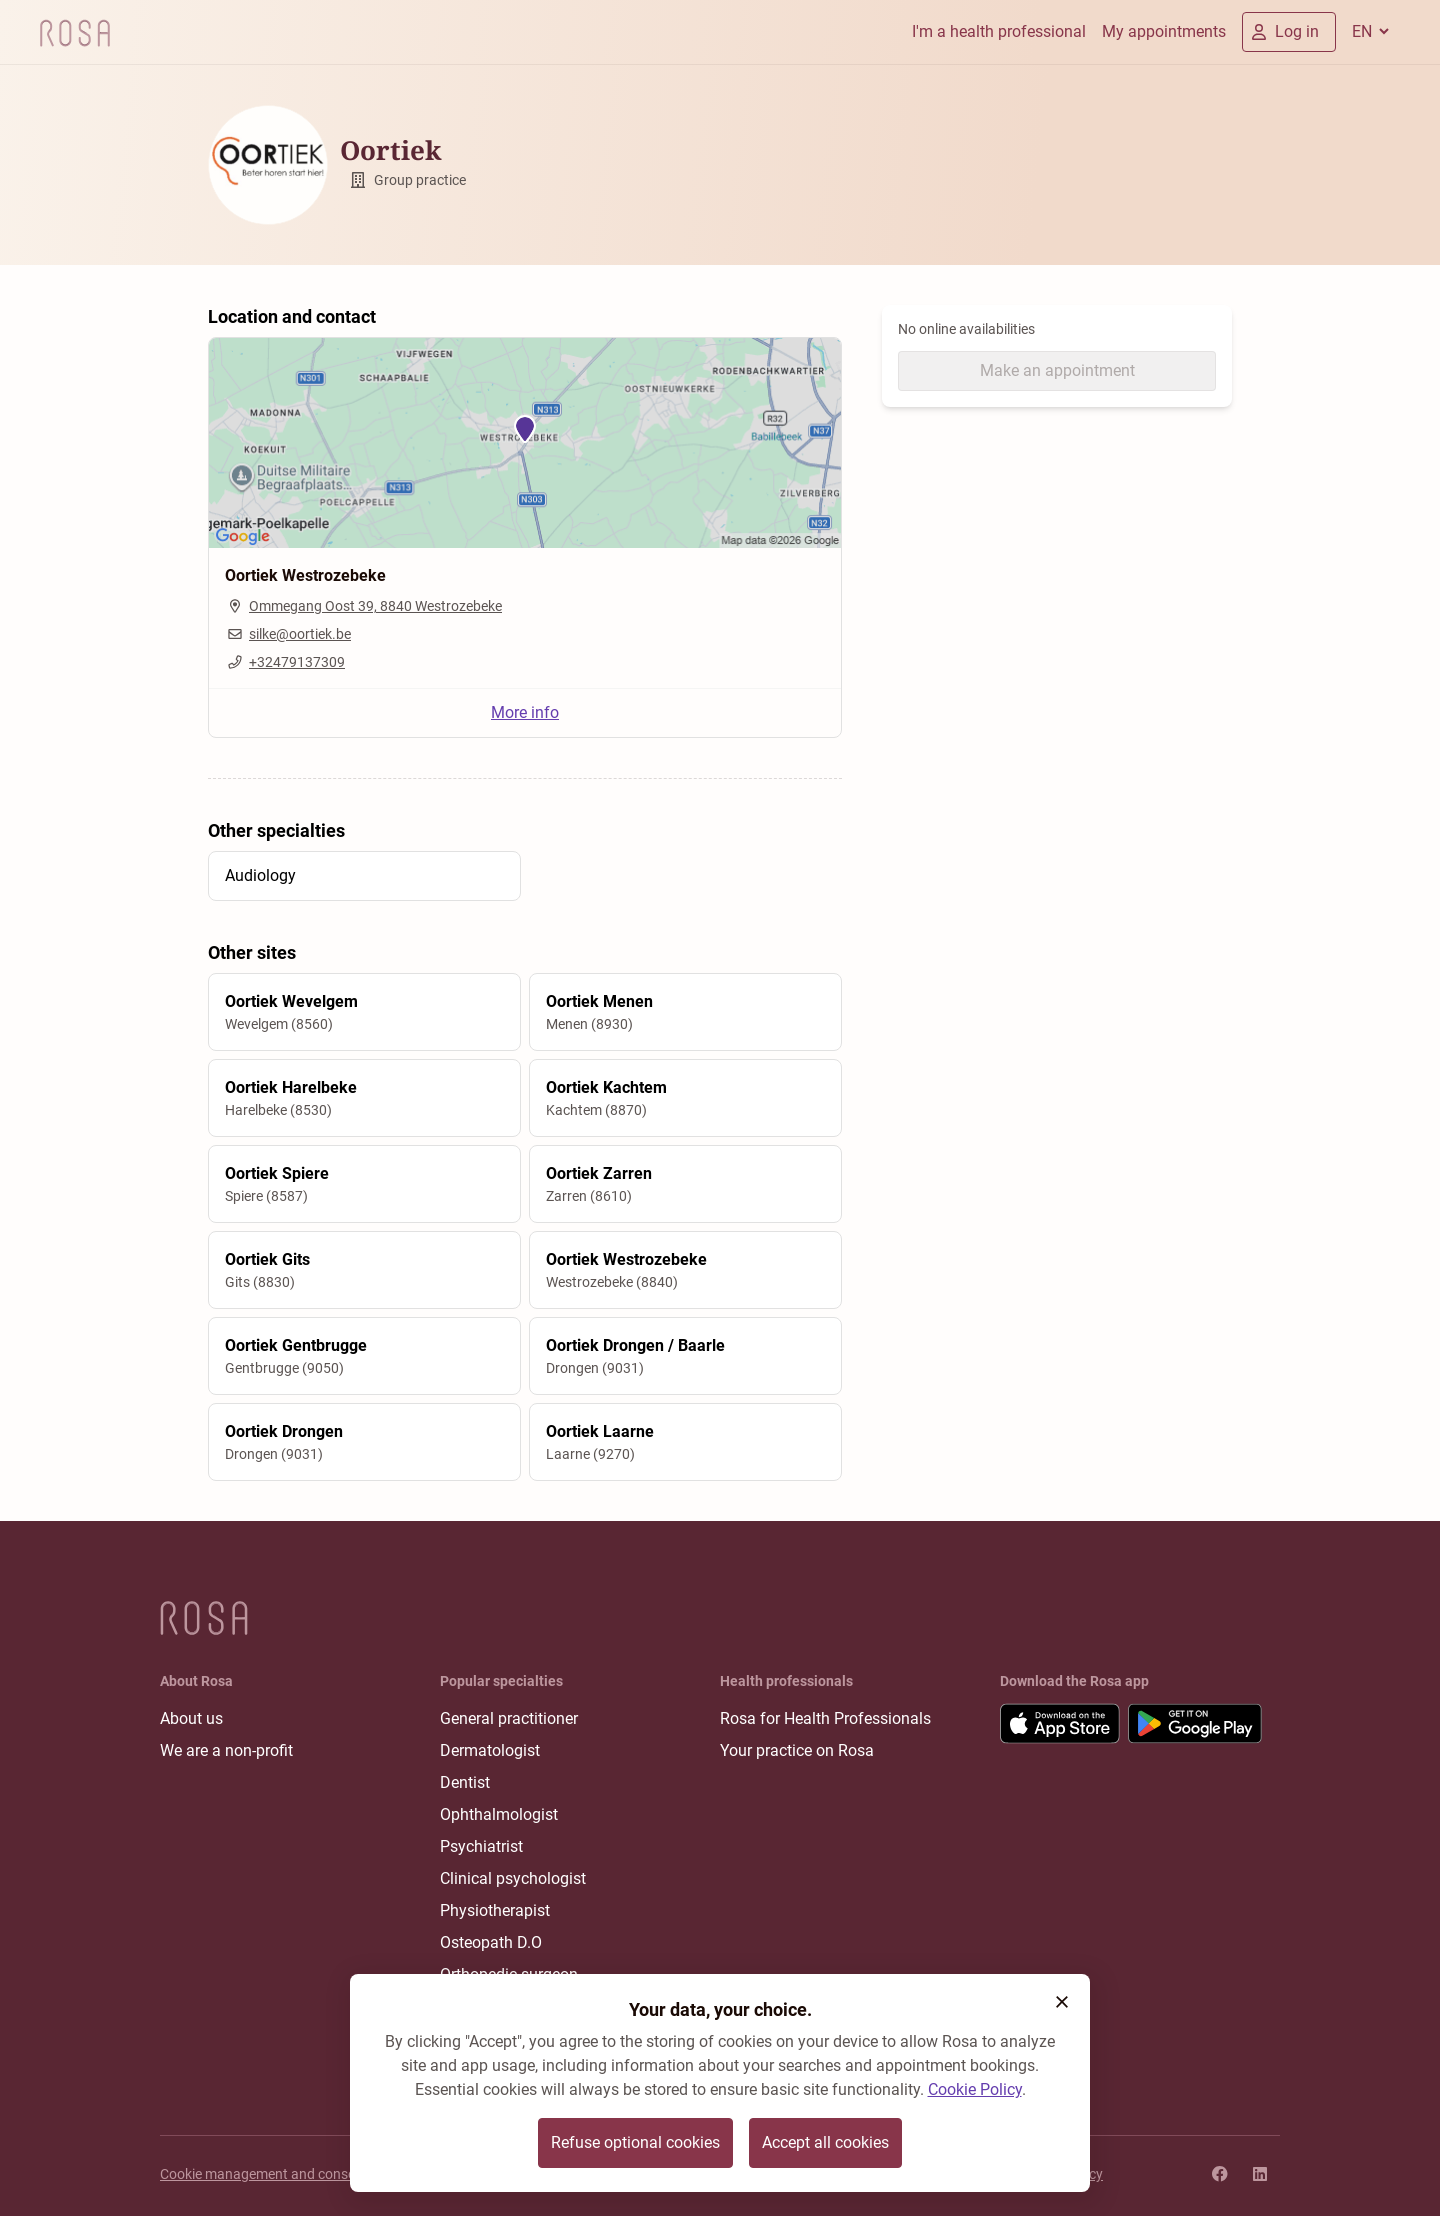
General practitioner (509, 1718)
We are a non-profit (226, 1750)
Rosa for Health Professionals (825, 1718)
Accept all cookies (825, 2142)
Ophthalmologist (499, 1814)
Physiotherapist (495, 1910)
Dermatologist (490, 1750)
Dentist (465, 1782)
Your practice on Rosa (797, 1750)
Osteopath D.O (491, 1942)
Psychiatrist (481, 1846)
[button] (1062, 2002)
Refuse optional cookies (635, 2142)
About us (191, 1718)
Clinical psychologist (513, 1878)
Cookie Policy (975, 2089)
